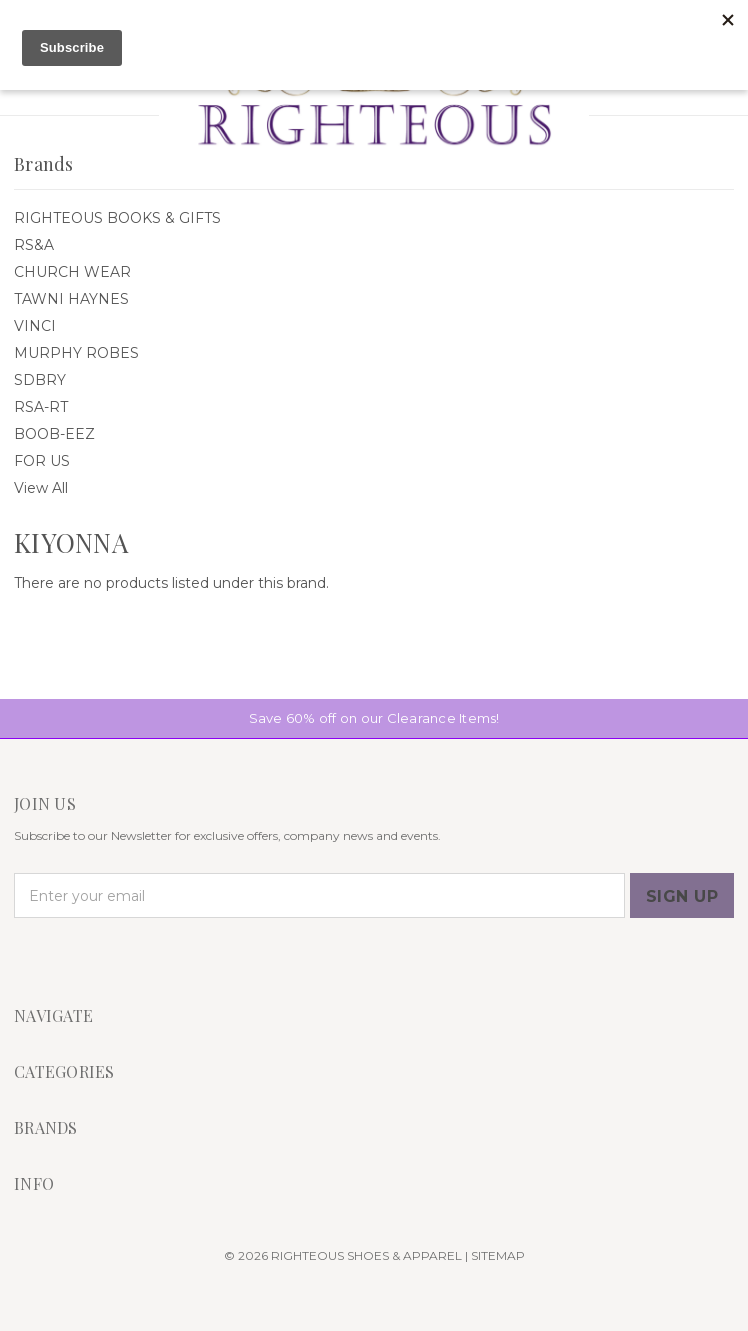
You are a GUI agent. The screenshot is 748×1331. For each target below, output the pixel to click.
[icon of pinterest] (94, 959)
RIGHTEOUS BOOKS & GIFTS (117, 218)
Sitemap (498, 1255)
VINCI (35, 326)
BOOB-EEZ (54, 434)
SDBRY (40, 380)
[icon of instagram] (60, 959)
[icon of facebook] (26, 959)
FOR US (42, 461)
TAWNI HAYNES (71, 299)
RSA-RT (41, 407)
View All (41, 488)
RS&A (34, 245)
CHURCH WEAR (72, 272)
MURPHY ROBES (76, 353)
